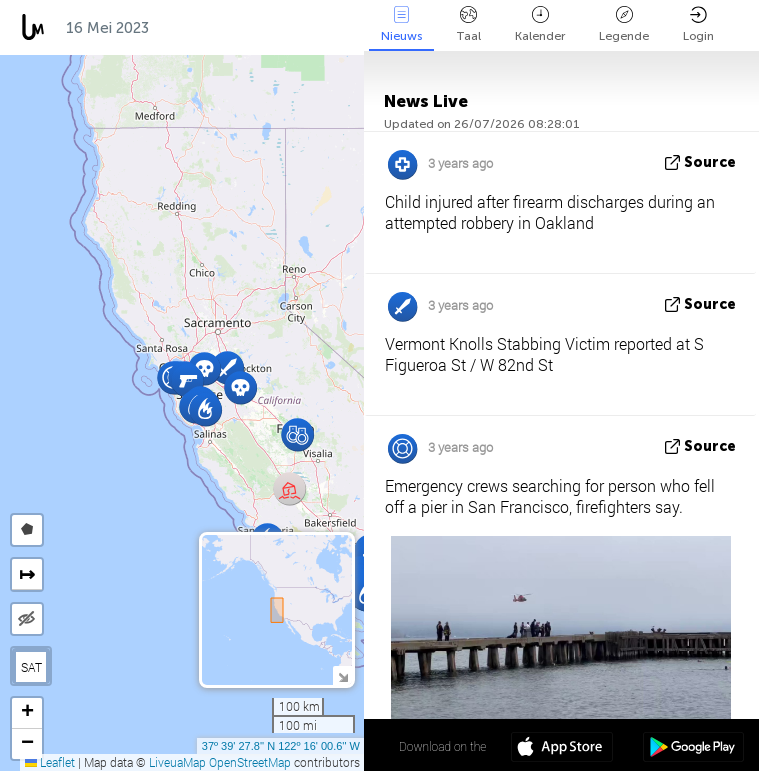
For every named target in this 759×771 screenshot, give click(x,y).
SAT (31, 667)
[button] (297, 434)
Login (698, 24)
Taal (468, 24)
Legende (624, 24)
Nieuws (401, 24)
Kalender (540, 24)
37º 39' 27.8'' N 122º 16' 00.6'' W (281, 746)
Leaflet (50, 762)
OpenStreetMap (250, 762)
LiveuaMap (177, 762)
